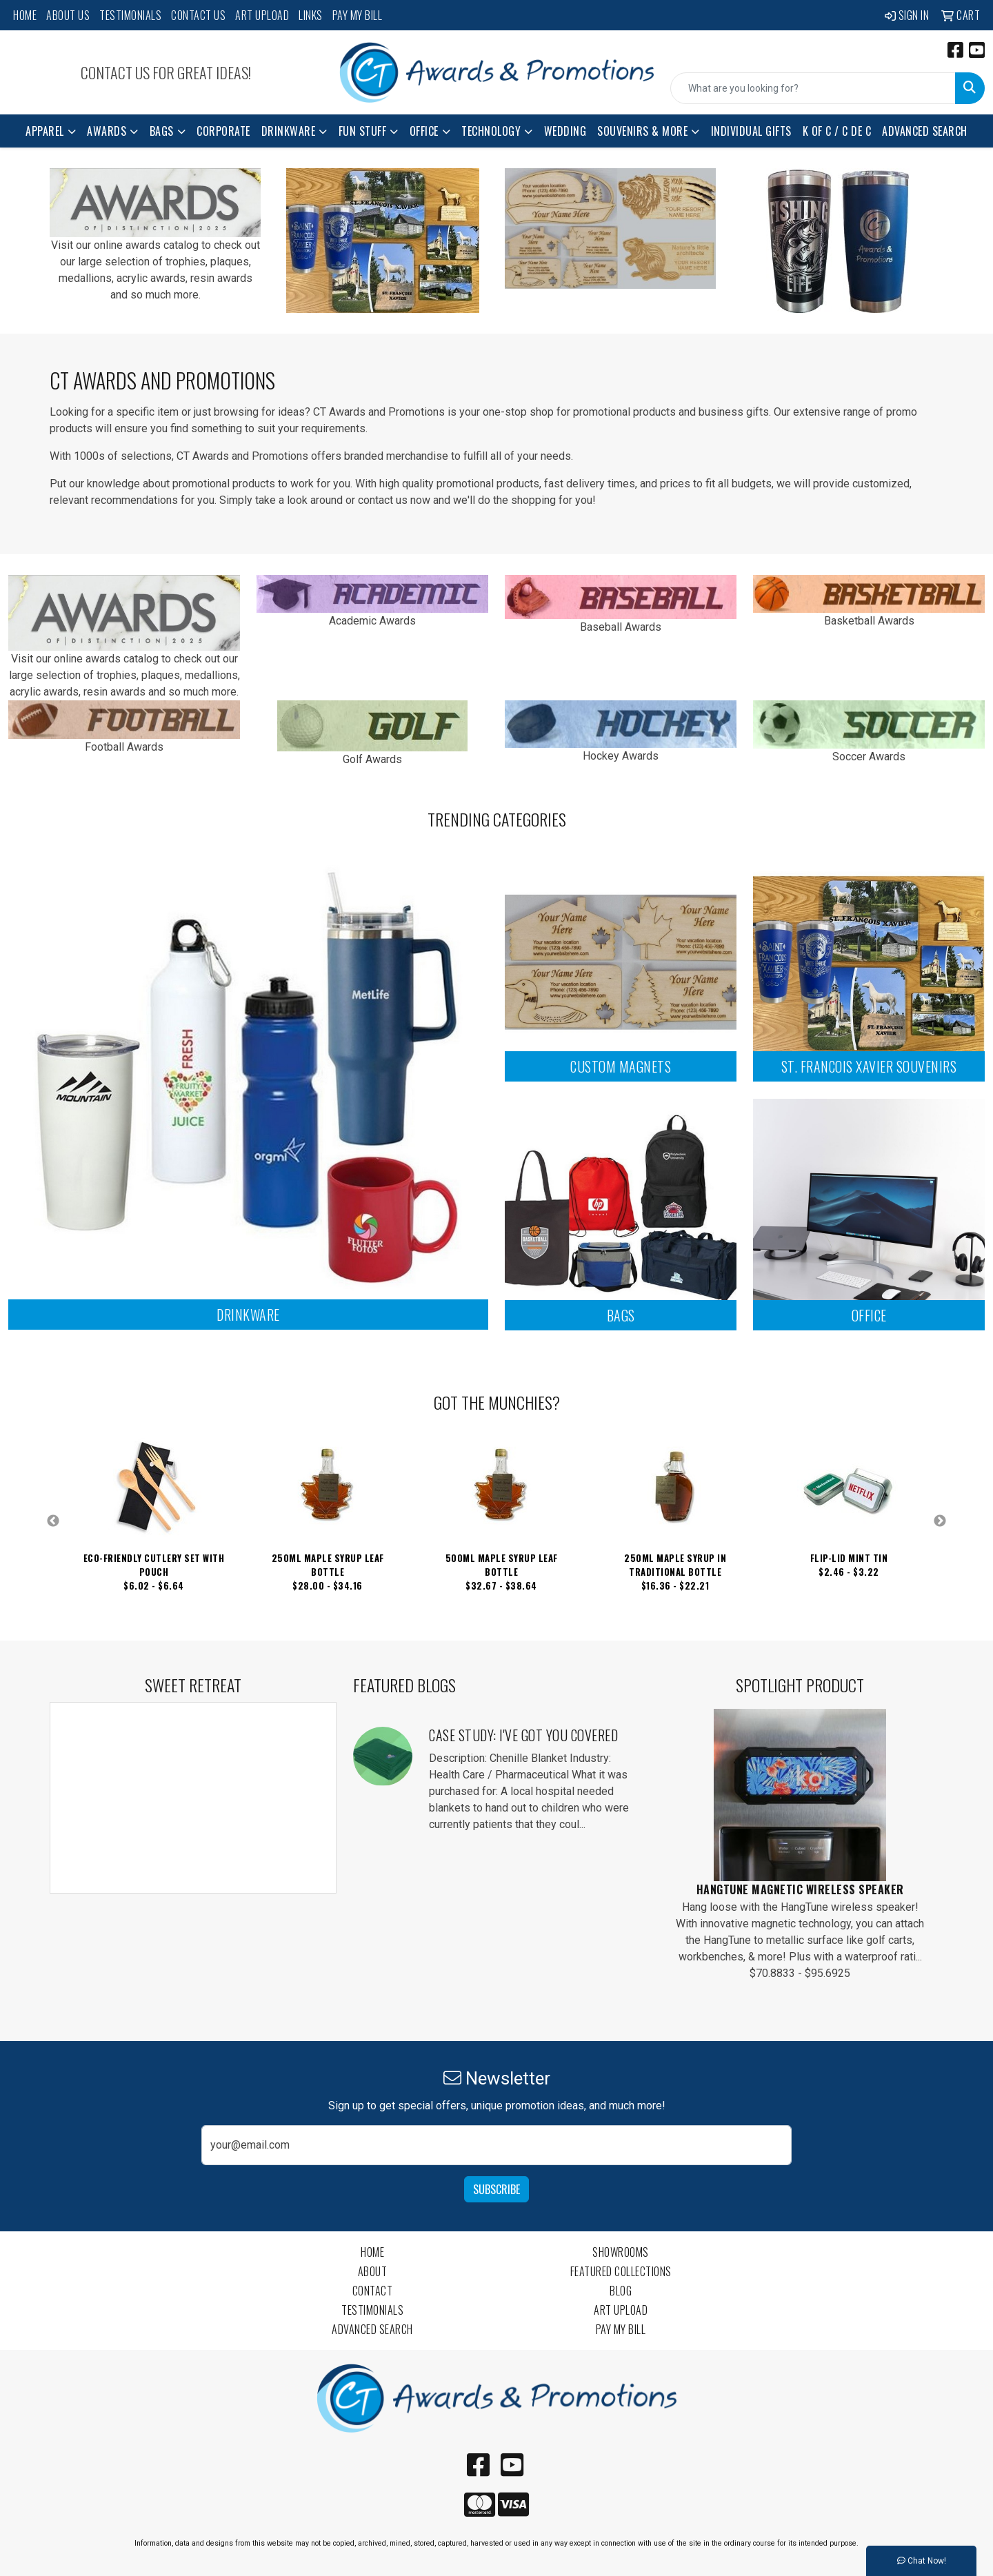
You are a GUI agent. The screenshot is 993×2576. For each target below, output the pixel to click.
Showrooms (620, 2252)
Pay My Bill (357, 15)
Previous (53, 1521)
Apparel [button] (45, 131)
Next (940, 1521)
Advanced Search (924, 131)
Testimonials (130, 15)
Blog (621, 2290)
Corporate (223, 131)
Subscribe (496, 2189)
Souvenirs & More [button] (642, 131)
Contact (372, 2290)
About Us (68, 15)
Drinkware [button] (288, 131)
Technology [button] (491, 131)
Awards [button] (106, 131)
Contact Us (198, 15)
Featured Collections (621, 2271)
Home (25, 15)
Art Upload (262, 15)
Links (311, 15)
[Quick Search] (813, 88)
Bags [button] (162, 131)
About (373, 2271)
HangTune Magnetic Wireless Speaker (800, 1889)
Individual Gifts (751, 131)
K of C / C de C (837, 131)
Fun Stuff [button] (363, 131)
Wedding (565, 131)
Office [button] (424, 131)
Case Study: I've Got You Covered (523, 1735)
